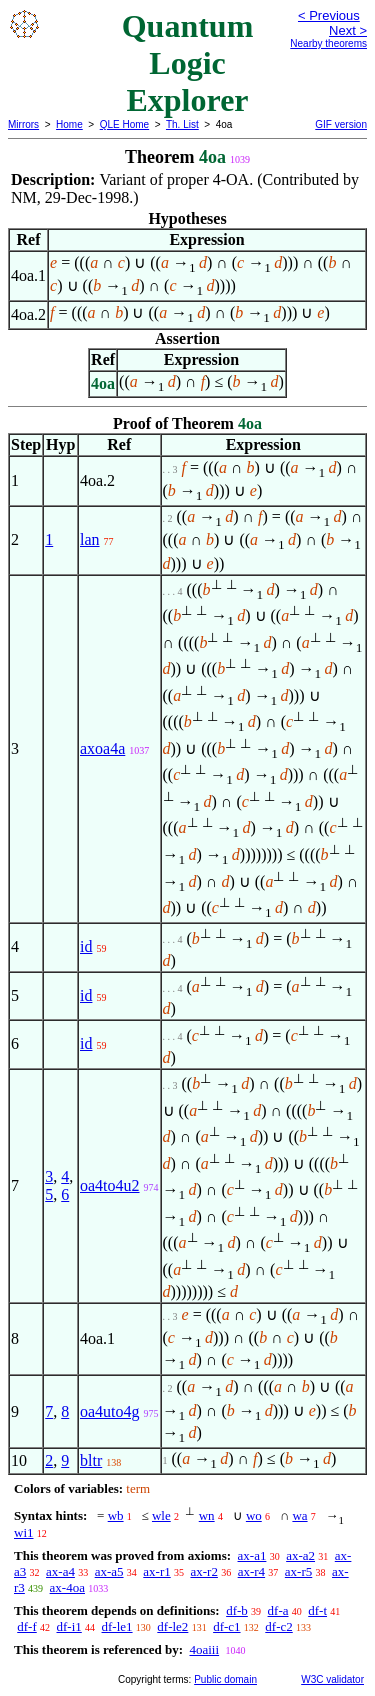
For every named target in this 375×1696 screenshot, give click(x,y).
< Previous (329, 15)
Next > (348, 30)
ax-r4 (251, 1571)
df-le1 (117, 1626)
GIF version (341, 124)
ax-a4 (60, 1571)
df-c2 (278, 1626)
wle (161, 1515)
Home (69, 124)
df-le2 (172, 1626)
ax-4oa (67, 1587)
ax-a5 (109, 1571)
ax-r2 (203, 1571)
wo (254, 1515)
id (86, 946)
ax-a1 (252, 1555)
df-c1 (226, 1626)
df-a (278, 1610)
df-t (317, 1610)
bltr (91, 1460)
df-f (27, 1626)
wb (116, 1515)
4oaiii (204, 1649)
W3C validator (332, 1679)
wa (299, 1515)
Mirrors (23, 124)
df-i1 (69, 1626)
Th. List (182, 124)
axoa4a (102, 748)
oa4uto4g (110, 1411)
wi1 (24, 1532)
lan (90, 539)
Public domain (225, 1679)
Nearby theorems (328, 43)
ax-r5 (298, 1571)
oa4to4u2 (110, 1185)
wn (207, 1515)
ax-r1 (156, 1571)
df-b (237, 1610)
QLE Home (124, 124)
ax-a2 (300, 1555)
